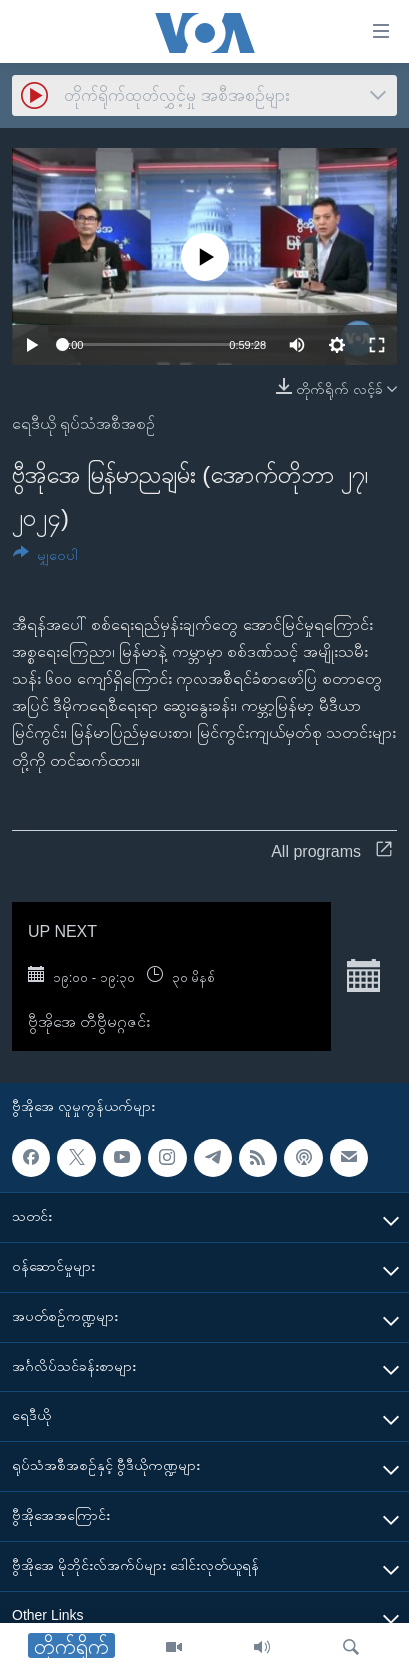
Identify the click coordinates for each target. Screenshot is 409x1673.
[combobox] (204, 95)
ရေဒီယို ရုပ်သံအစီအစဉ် (83, 423)
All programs (331, 851)
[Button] (45, 558)
